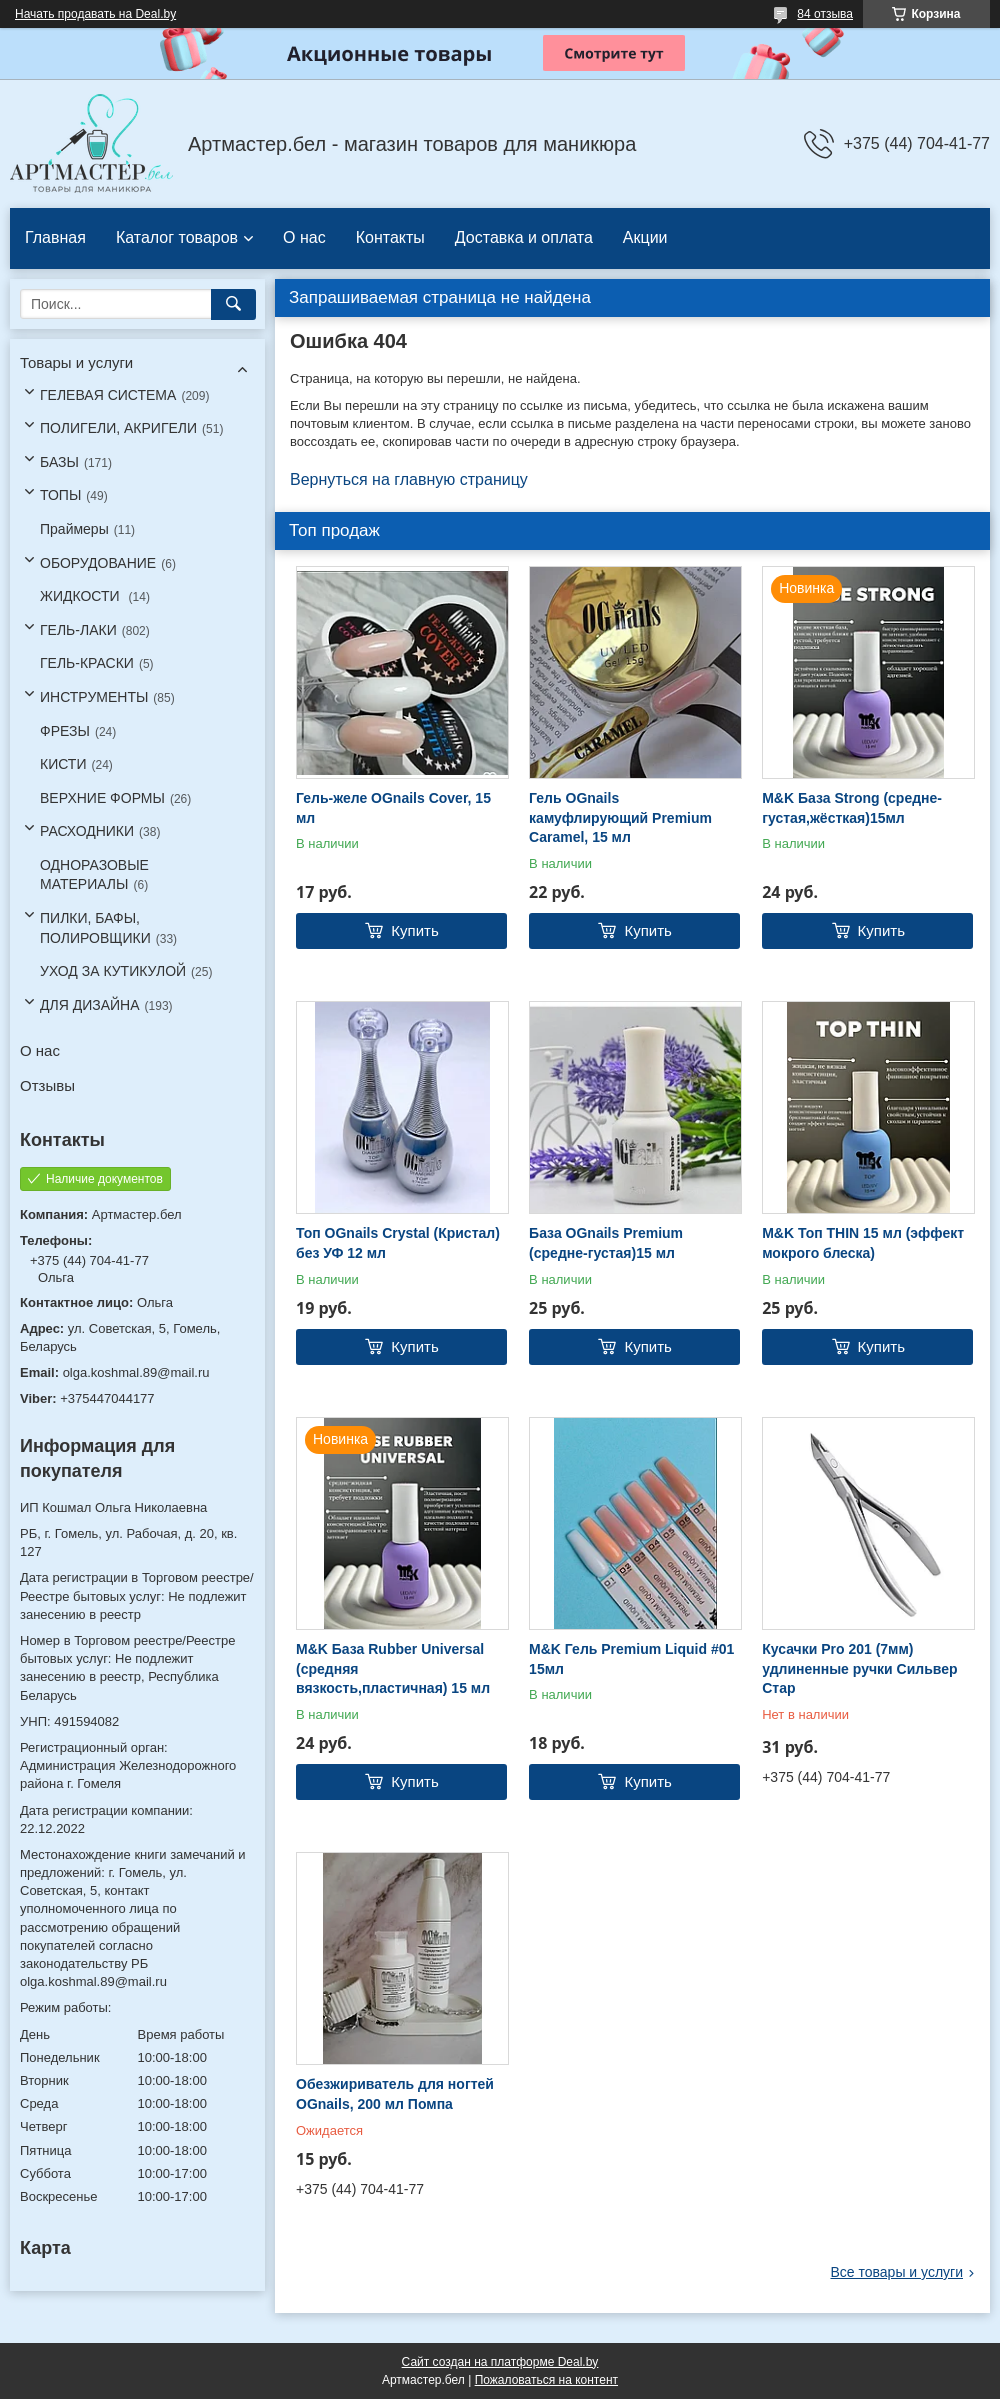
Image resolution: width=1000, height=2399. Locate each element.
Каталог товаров (177, 237)
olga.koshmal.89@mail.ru (136, 1372)
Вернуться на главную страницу (409, 479)
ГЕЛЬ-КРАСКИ (87, 663)
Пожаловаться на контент (546, 2380)
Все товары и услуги (896, 2272)
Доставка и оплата (524, 237)
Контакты (390, 237)
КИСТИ (63, 764)
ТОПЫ (60, 495)
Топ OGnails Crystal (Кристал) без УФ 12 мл (398, 1243)
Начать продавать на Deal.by (95, 14)
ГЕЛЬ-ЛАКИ (78, 630)
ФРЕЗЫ (65, 731)
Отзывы (47, 1085)
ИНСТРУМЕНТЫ (94, 697)
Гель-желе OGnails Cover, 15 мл (393, 808)
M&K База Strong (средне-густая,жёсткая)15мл (852, 808)
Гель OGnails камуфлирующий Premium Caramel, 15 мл (620, 817)
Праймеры (74, 529)
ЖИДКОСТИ (82, 596)
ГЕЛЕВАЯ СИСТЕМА (108, 395)
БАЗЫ (59, 462)
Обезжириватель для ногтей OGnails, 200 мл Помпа (395, 2094)
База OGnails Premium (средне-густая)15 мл (606, 1243)
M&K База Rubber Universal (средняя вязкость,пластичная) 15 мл (393, 1668)
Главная (55, 237)
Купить (414, 930)
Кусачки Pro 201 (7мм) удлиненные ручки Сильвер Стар (859, 1668)
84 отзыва (825, 14)
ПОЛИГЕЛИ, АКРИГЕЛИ (118, 428)
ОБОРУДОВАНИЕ (98, 563)
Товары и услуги (76, 362)
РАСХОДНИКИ (87, 831)
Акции (645, 237)
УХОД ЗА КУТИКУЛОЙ (113, 971)
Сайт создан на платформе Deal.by (500, 2362)
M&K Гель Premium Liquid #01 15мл (631, 1659)
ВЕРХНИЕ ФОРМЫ (102, 798)
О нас (304, 237)
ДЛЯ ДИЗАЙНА (90, 1005)
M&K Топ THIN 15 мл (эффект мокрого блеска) (863, 1243)
